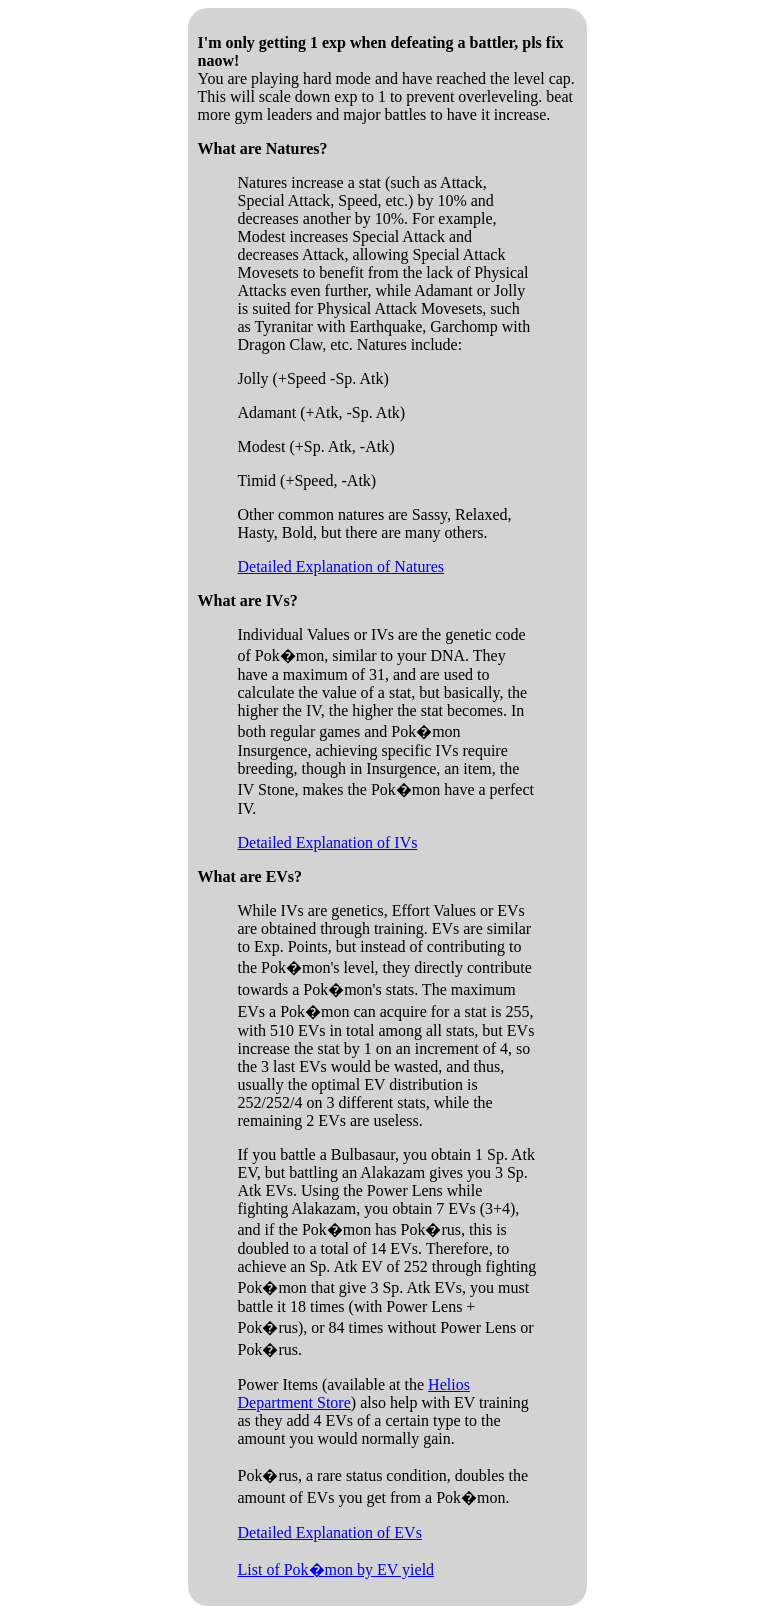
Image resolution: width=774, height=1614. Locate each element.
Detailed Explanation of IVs (328, 842)
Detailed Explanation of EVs (330, 1532)
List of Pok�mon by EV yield (336, 1569)
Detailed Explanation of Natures (341, 566)
